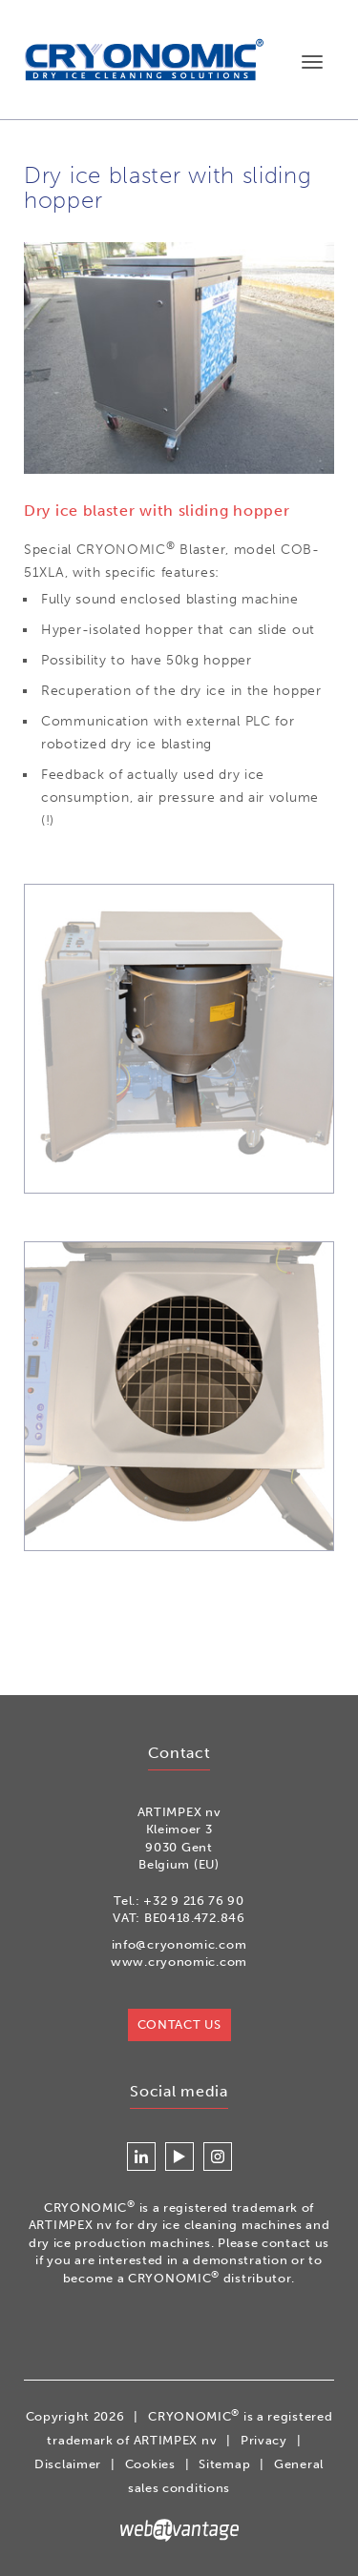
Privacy (264, 2440)
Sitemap (224, 2464)
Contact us (179, 2024)
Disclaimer (67, 2464)
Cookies (150, 2464)
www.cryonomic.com (179, 1961)
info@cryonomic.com (179, 1944)
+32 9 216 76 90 (193, 1900)
